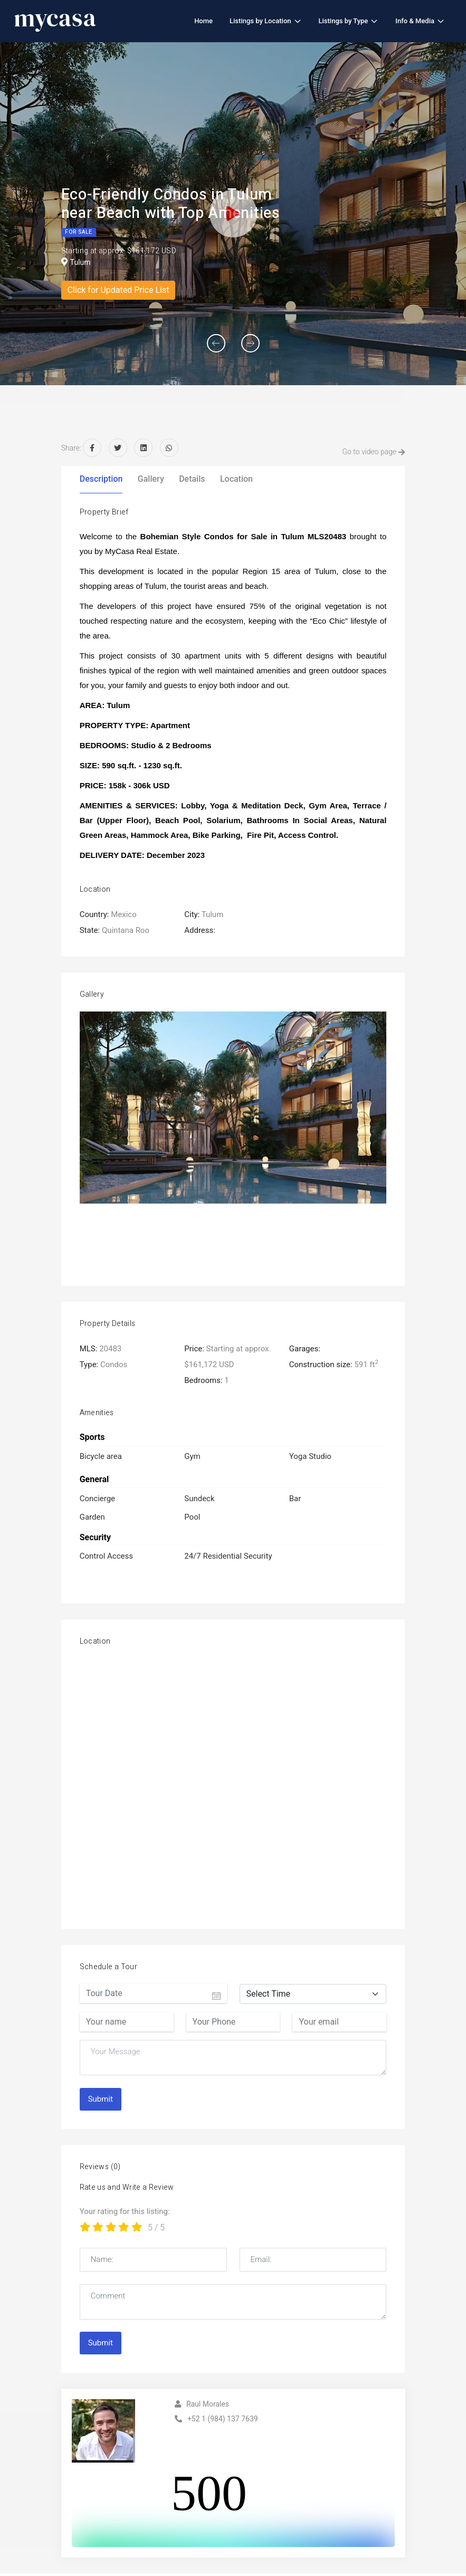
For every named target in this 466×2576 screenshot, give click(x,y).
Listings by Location (265, 21)
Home (203, 21)
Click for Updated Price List (118, 290)
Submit (100, 2100)
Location (236, 479)
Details (192, 479)
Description (101, 479)
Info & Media (420, 21)
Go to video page (369, 451)
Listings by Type (349, 21)
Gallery (151, 479)
